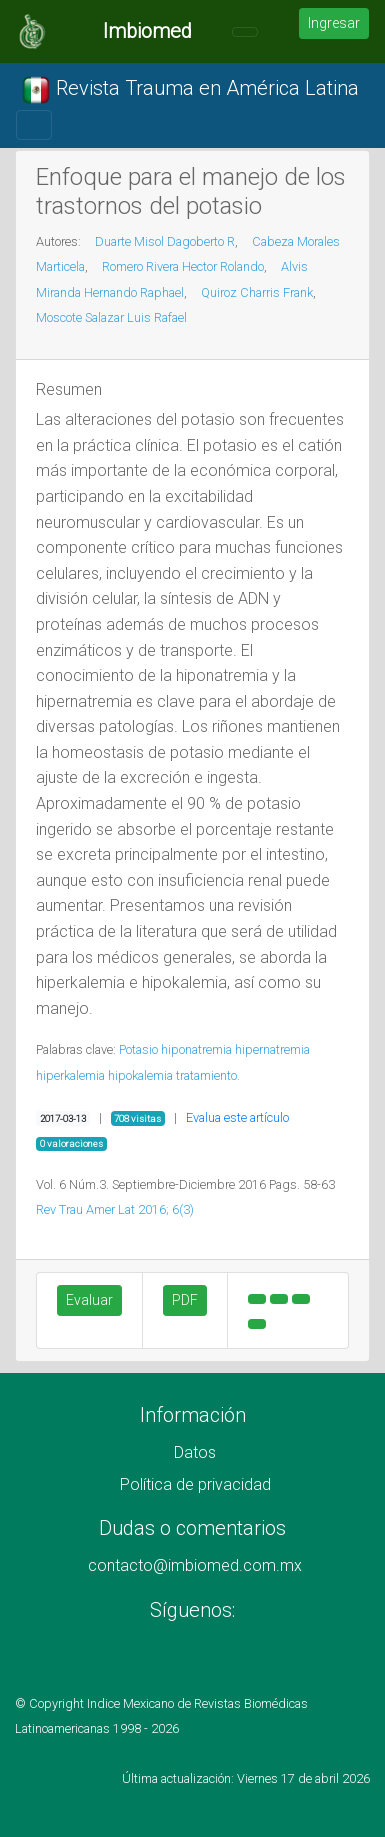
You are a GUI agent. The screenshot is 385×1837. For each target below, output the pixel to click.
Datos (195, 1452)
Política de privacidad (195, 1484)
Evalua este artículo (237, 1117)
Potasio (138, 1049)
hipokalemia (140, 1075)
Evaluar (89, 1300)
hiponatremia (196, 1049)
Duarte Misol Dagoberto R (165, 241)
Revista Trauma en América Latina (190, 90)
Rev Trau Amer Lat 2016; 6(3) (115, 1209)
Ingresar (334, 23)
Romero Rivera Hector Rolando (183, 266)
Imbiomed (147, 31)
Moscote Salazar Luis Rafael (111, 317)
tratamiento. (208, 1075)
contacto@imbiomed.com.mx (195, 1565)
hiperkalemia (70, 1075)
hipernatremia (272, 1049)
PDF (185, 1300)
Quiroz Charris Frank (257, 292)
